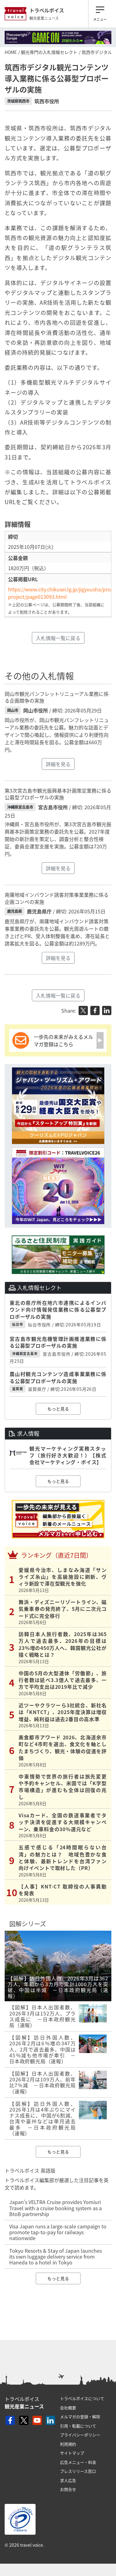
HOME (11, 52)
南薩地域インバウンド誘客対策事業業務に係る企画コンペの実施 (57, 898)
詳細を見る (58, 764)
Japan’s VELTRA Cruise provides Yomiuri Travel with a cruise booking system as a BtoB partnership (55, 2207)
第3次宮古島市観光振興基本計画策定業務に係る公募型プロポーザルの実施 (58, 794)
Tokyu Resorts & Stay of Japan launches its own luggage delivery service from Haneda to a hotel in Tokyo (55, 2256)
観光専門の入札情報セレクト (49, 52)
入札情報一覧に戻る (58, 638)
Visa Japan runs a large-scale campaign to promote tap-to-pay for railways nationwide (57, 2232)
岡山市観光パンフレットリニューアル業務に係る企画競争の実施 (57, 697)
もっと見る (58, 1409)
